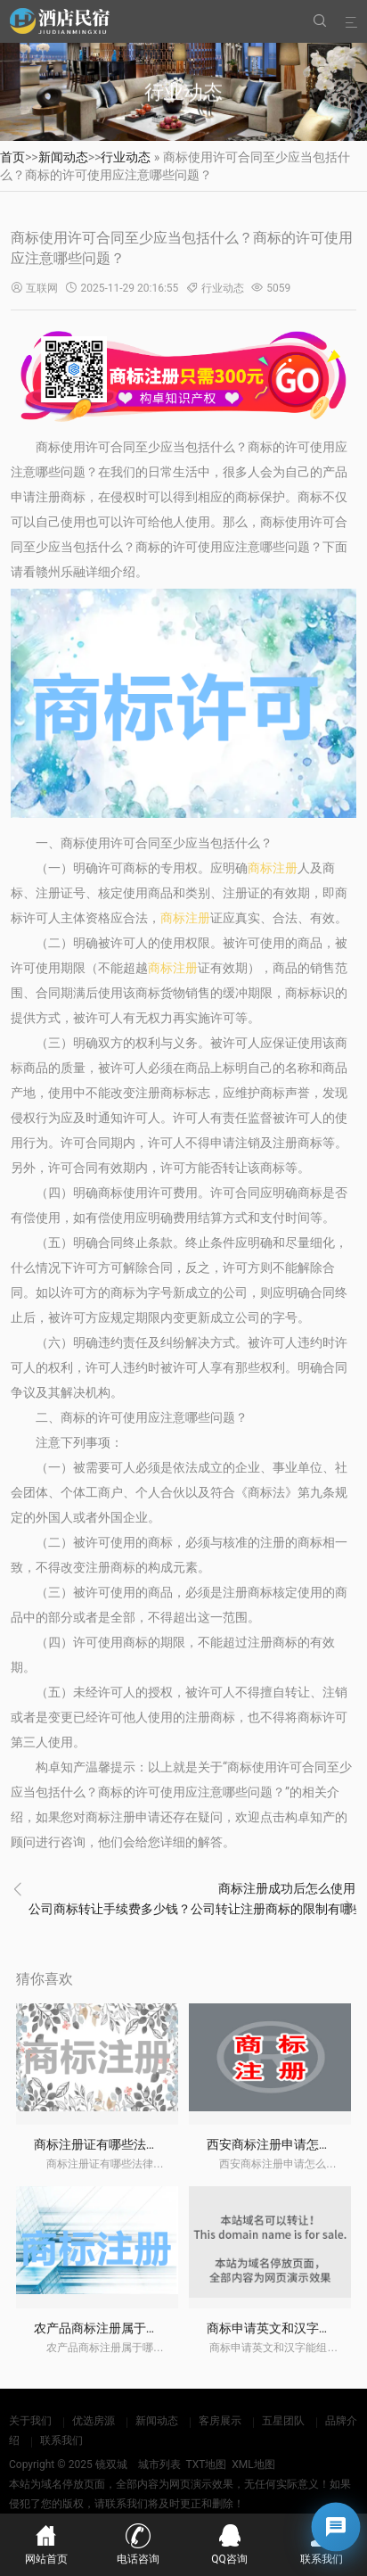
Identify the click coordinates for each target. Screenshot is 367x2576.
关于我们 (30, 2421)
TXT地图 (205, 2464)
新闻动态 (63, 157)
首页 (12, 157)
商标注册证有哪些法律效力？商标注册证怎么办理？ (177, 2144)
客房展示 (220, 2421)
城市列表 (159, 2464)
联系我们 (61, 2440)
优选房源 (93, 2421)
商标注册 (273, 868)
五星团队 (283, 2421)
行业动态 (126, 157)
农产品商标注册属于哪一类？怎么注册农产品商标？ (177, 2328)
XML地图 (253, 2464)
